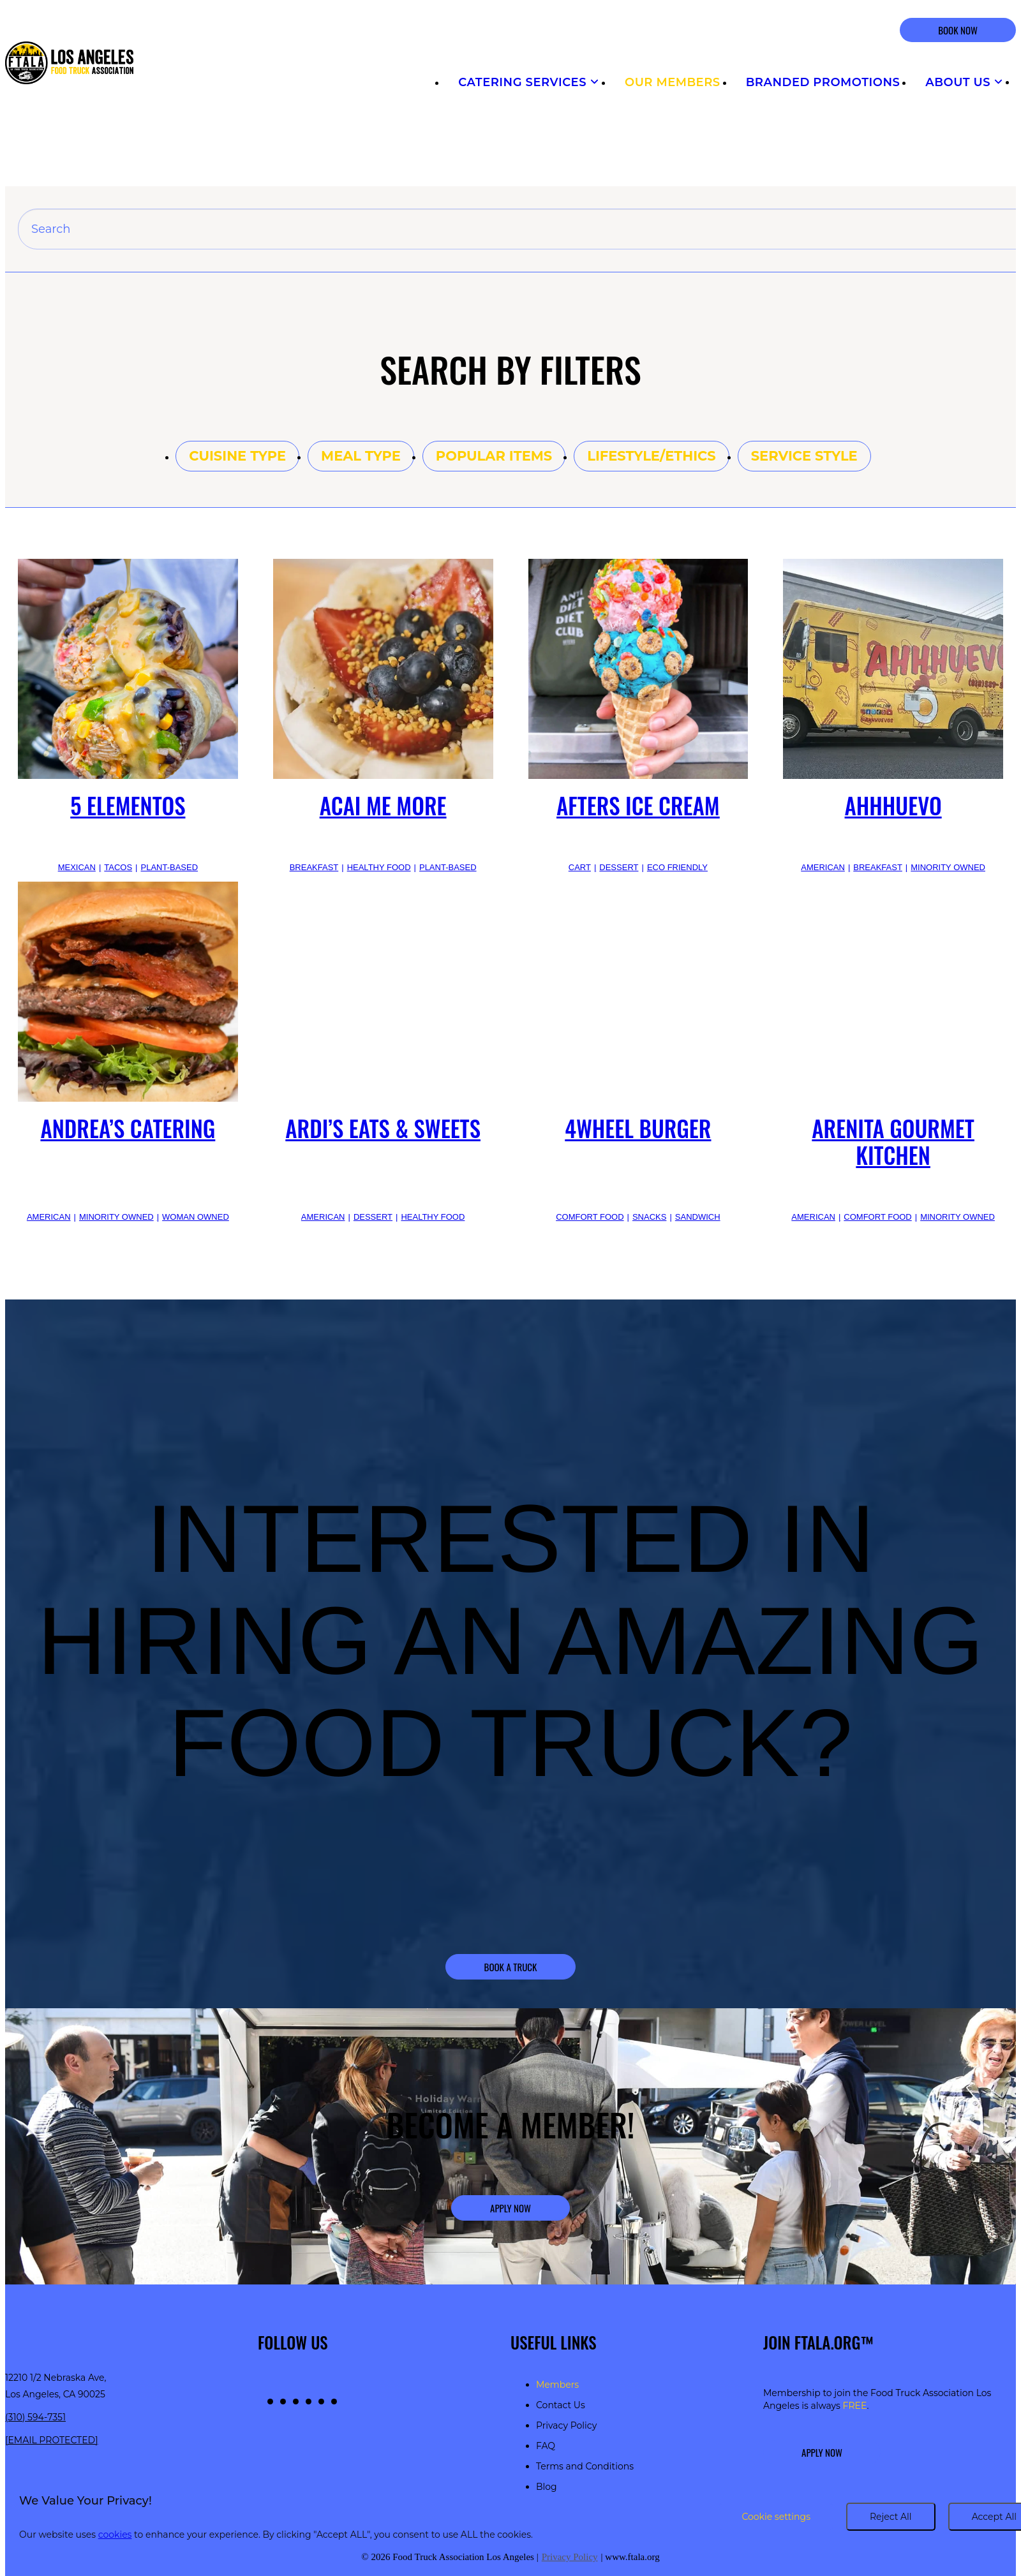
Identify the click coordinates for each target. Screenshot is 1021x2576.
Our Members (672, 82)
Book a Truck (510, 1967)
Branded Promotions (823, 82)
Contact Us (560, 2405)
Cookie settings (776, 2516)
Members (557, 2384)
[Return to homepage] (69, 64)
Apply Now (510, 2208)
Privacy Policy (566, 2425)
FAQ (545, 2446)
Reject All (891, 2516)
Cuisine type (237, 456)
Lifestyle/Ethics (651, 456)
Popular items (494, 456)
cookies (115, 2534)
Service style (804, 456)
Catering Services (528, 82)
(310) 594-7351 (35, 2417)
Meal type (361, 456)
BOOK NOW (958, 30)
